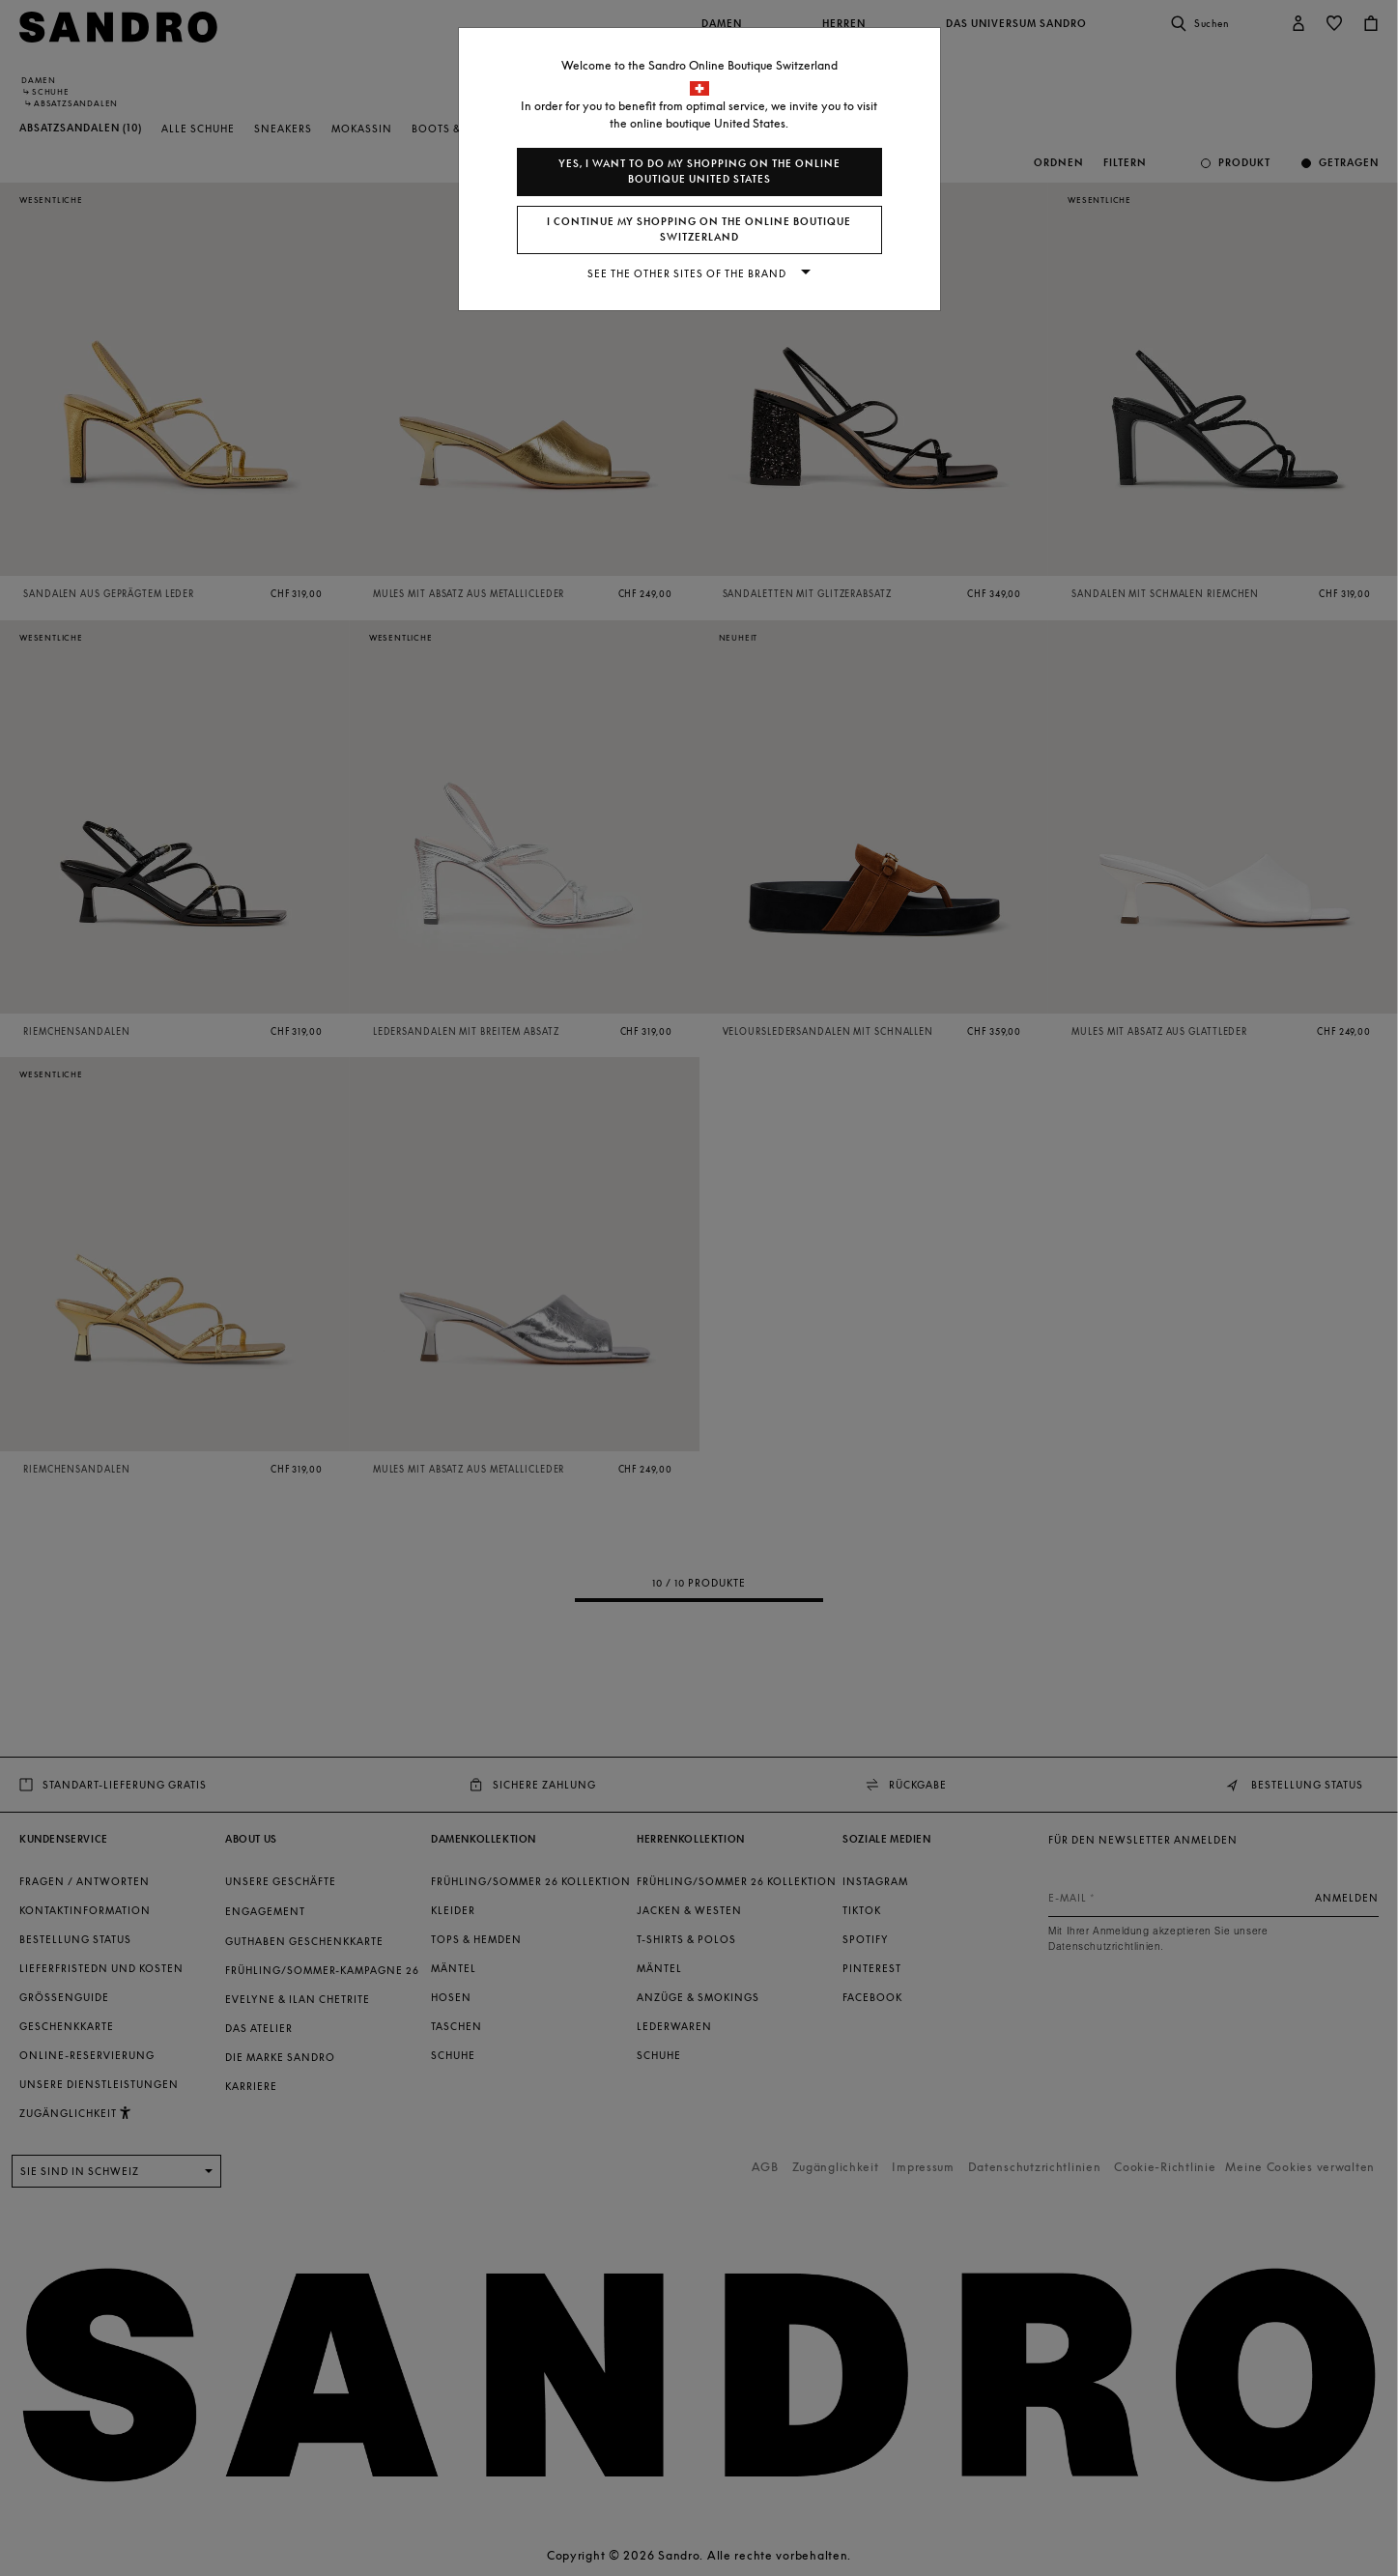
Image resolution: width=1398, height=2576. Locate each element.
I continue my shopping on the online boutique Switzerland (699, 229)
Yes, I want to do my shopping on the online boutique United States (699, 171)
